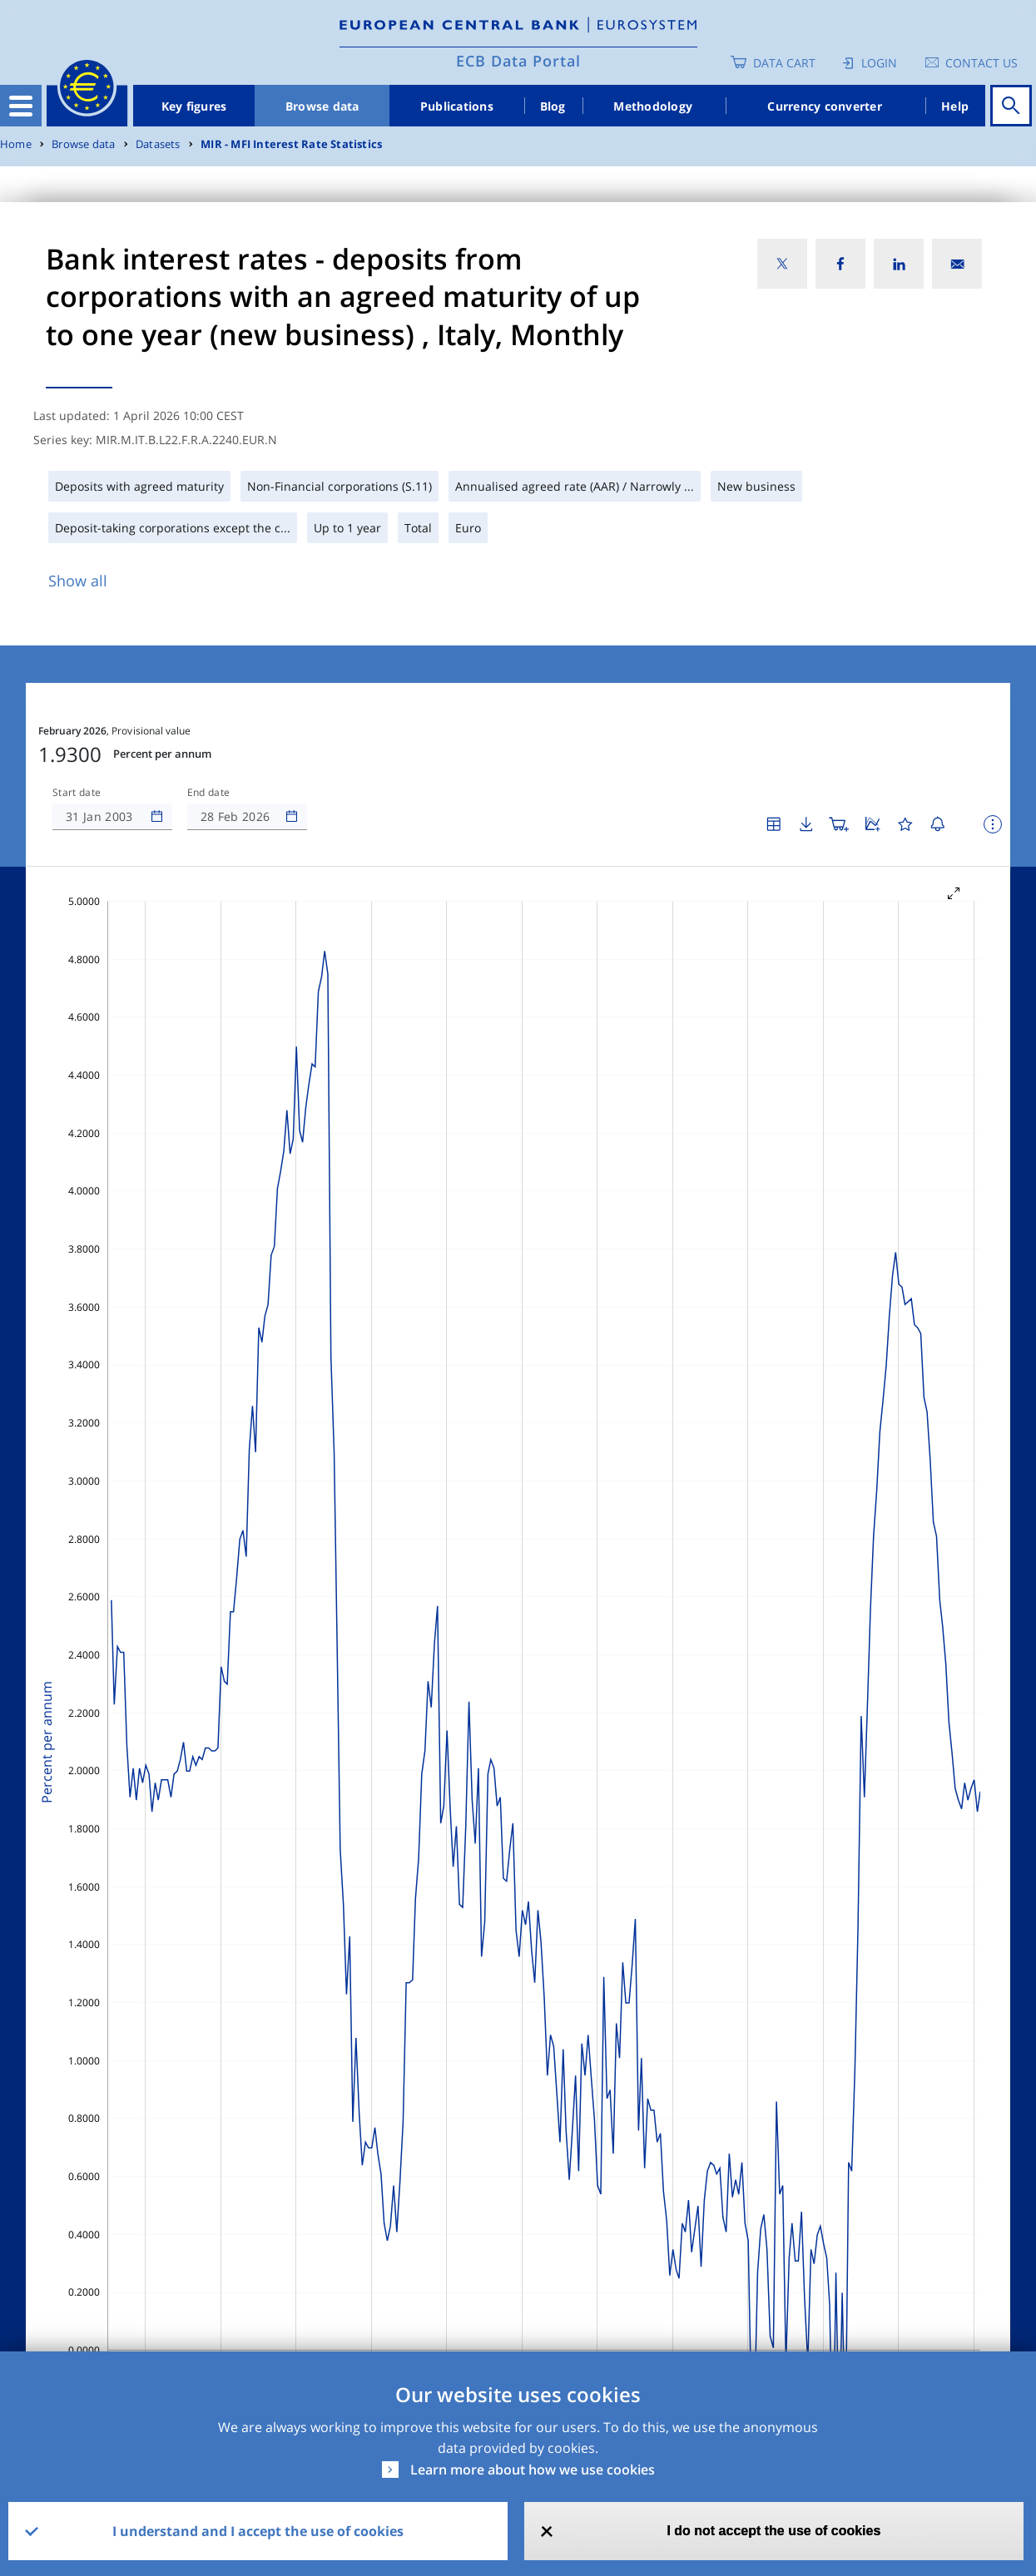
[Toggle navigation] (21, 105)
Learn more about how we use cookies (532, 2469)
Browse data (322, 106)
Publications (456, 106)
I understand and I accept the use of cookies (258, 2531)
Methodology (652, 106)
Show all (77, 581)
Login (879, 63)
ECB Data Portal (518, 61)
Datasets (158, 144)
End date (208, 792)
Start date (76, 792)
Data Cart (784, 63)
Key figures (194, 106)
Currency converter (824, 106)
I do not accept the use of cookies (773, 2531)
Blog (553, 106)
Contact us (981, 63)
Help (955, 106)
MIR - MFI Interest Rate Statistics (291, 144)
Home (16, 144)
